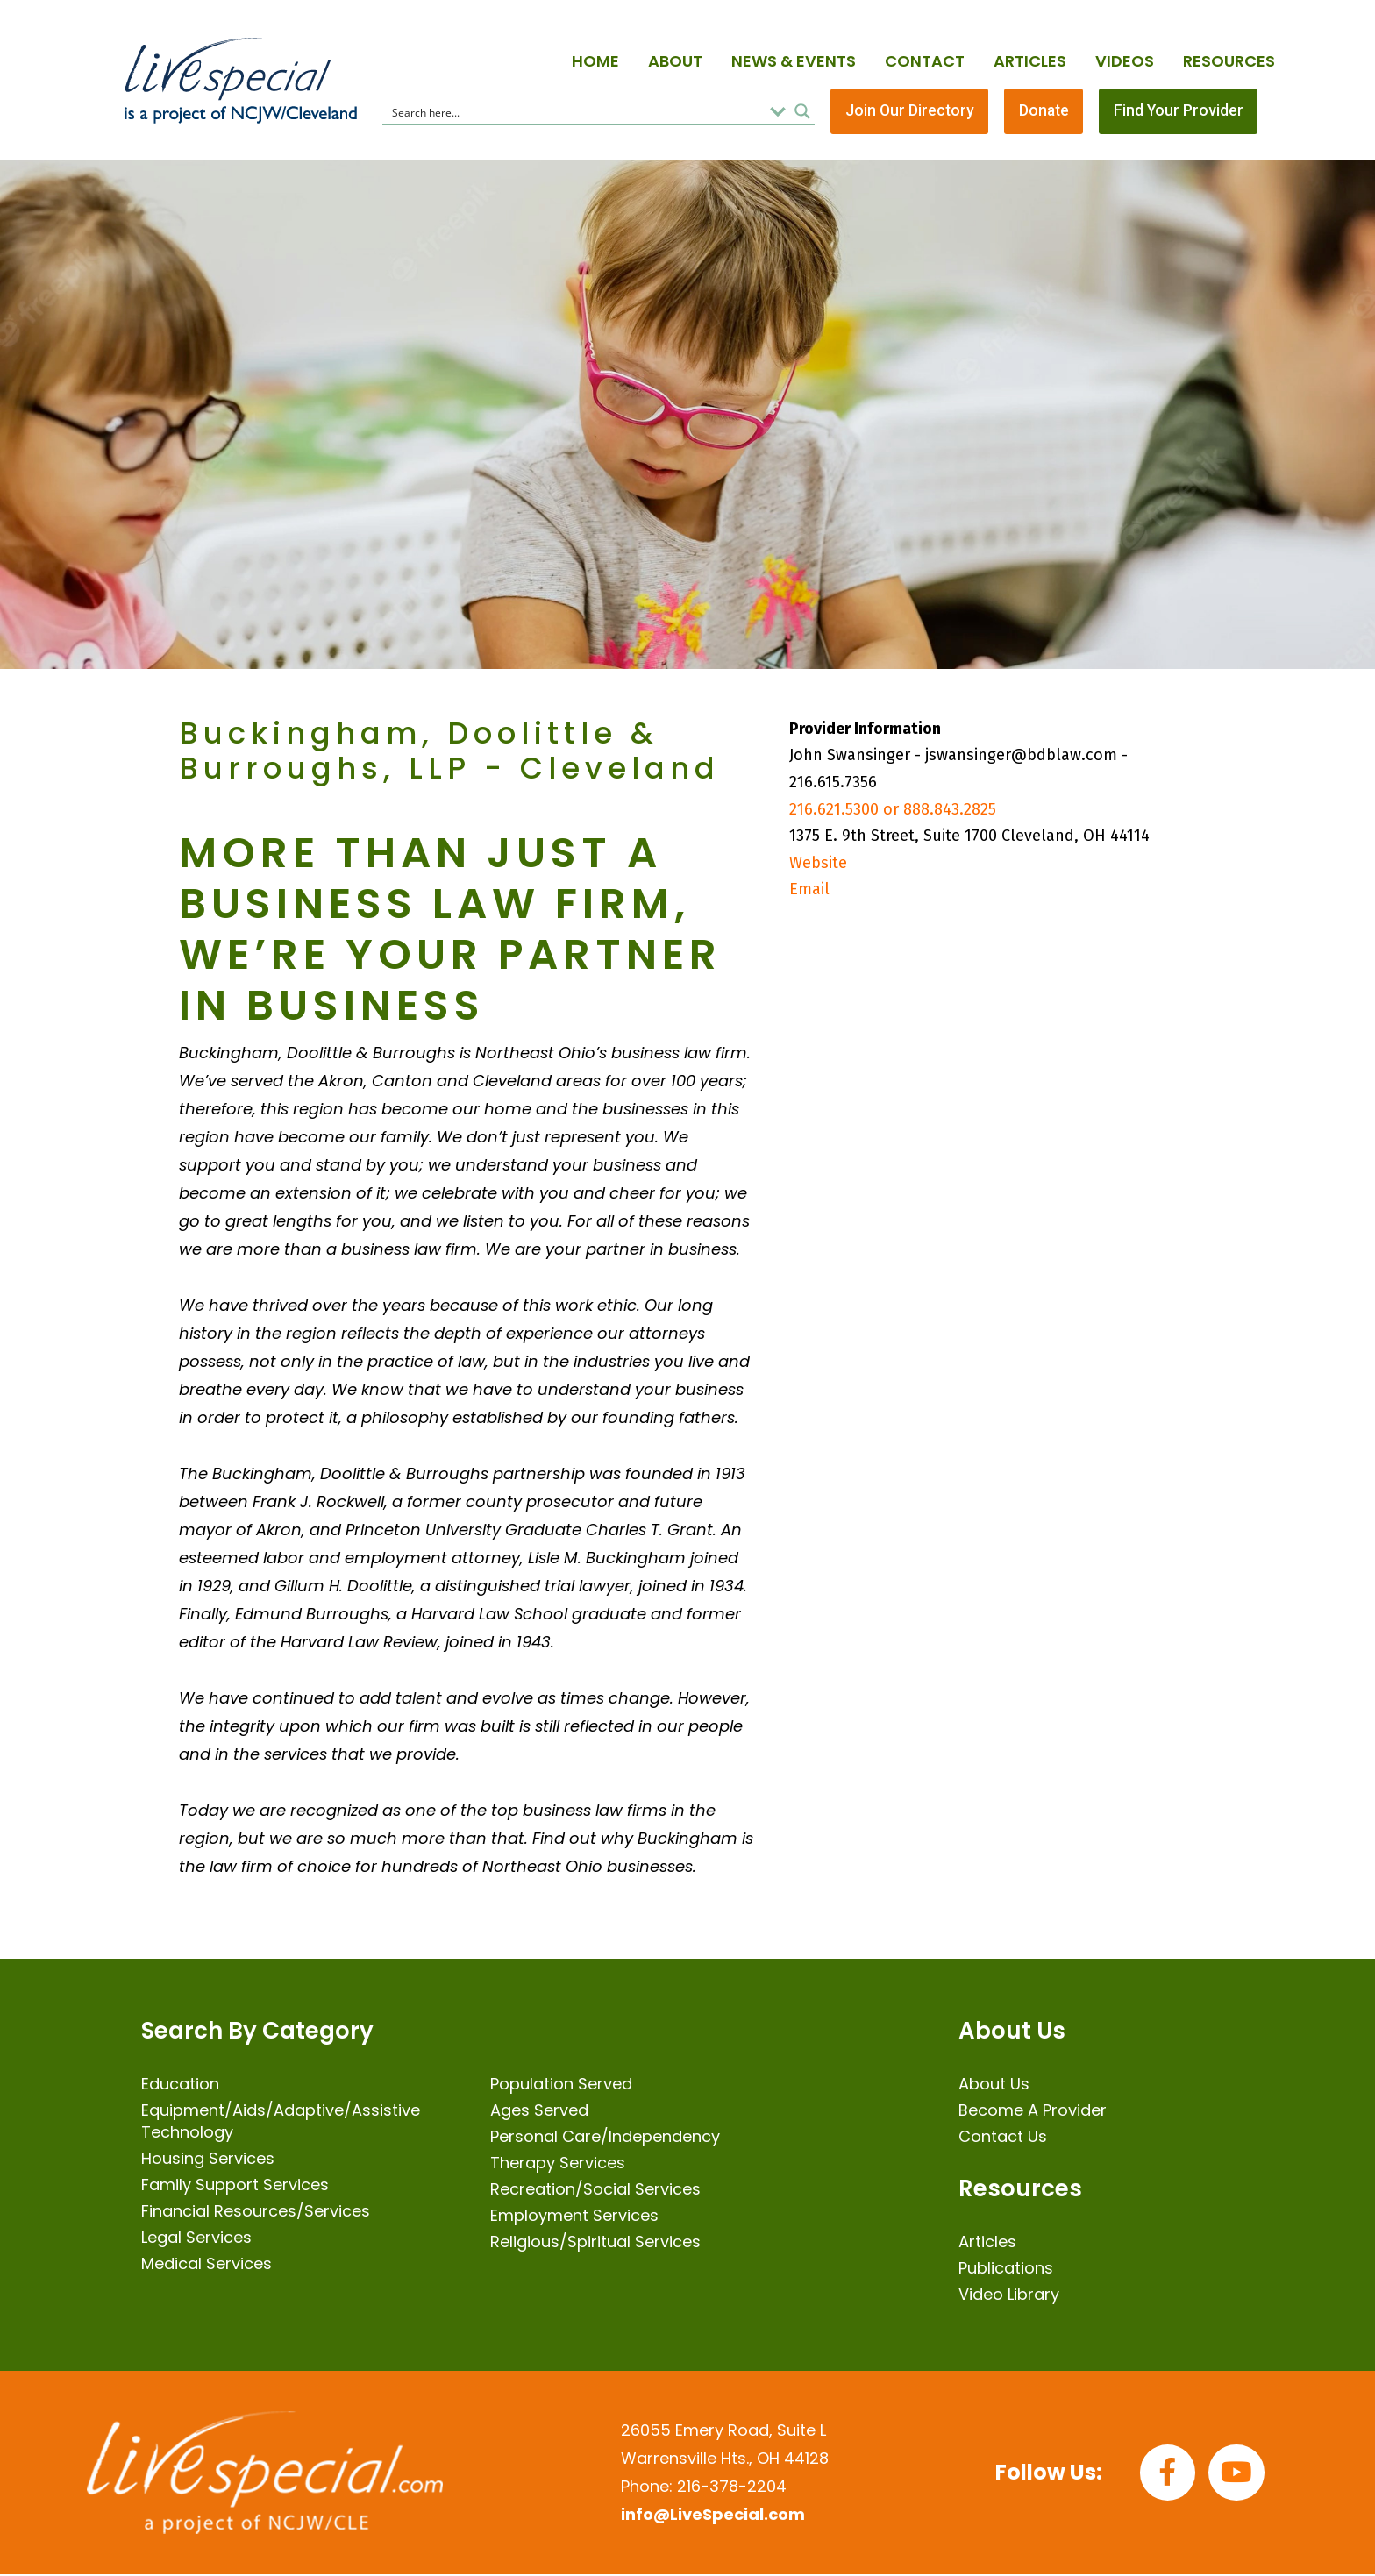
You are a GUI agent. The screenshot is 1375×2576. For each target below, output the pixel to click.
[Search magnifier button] (802, 112)
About (675, 61)
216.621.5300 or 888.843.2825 (892, 810)
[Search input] (575, 112)
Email (809, 890)
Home (595, 61)
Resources (1229, 61)
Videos (1124, 61)
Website (818, 863)
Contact (925, 61)
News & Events (793, 61)
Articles (1030, 61)
